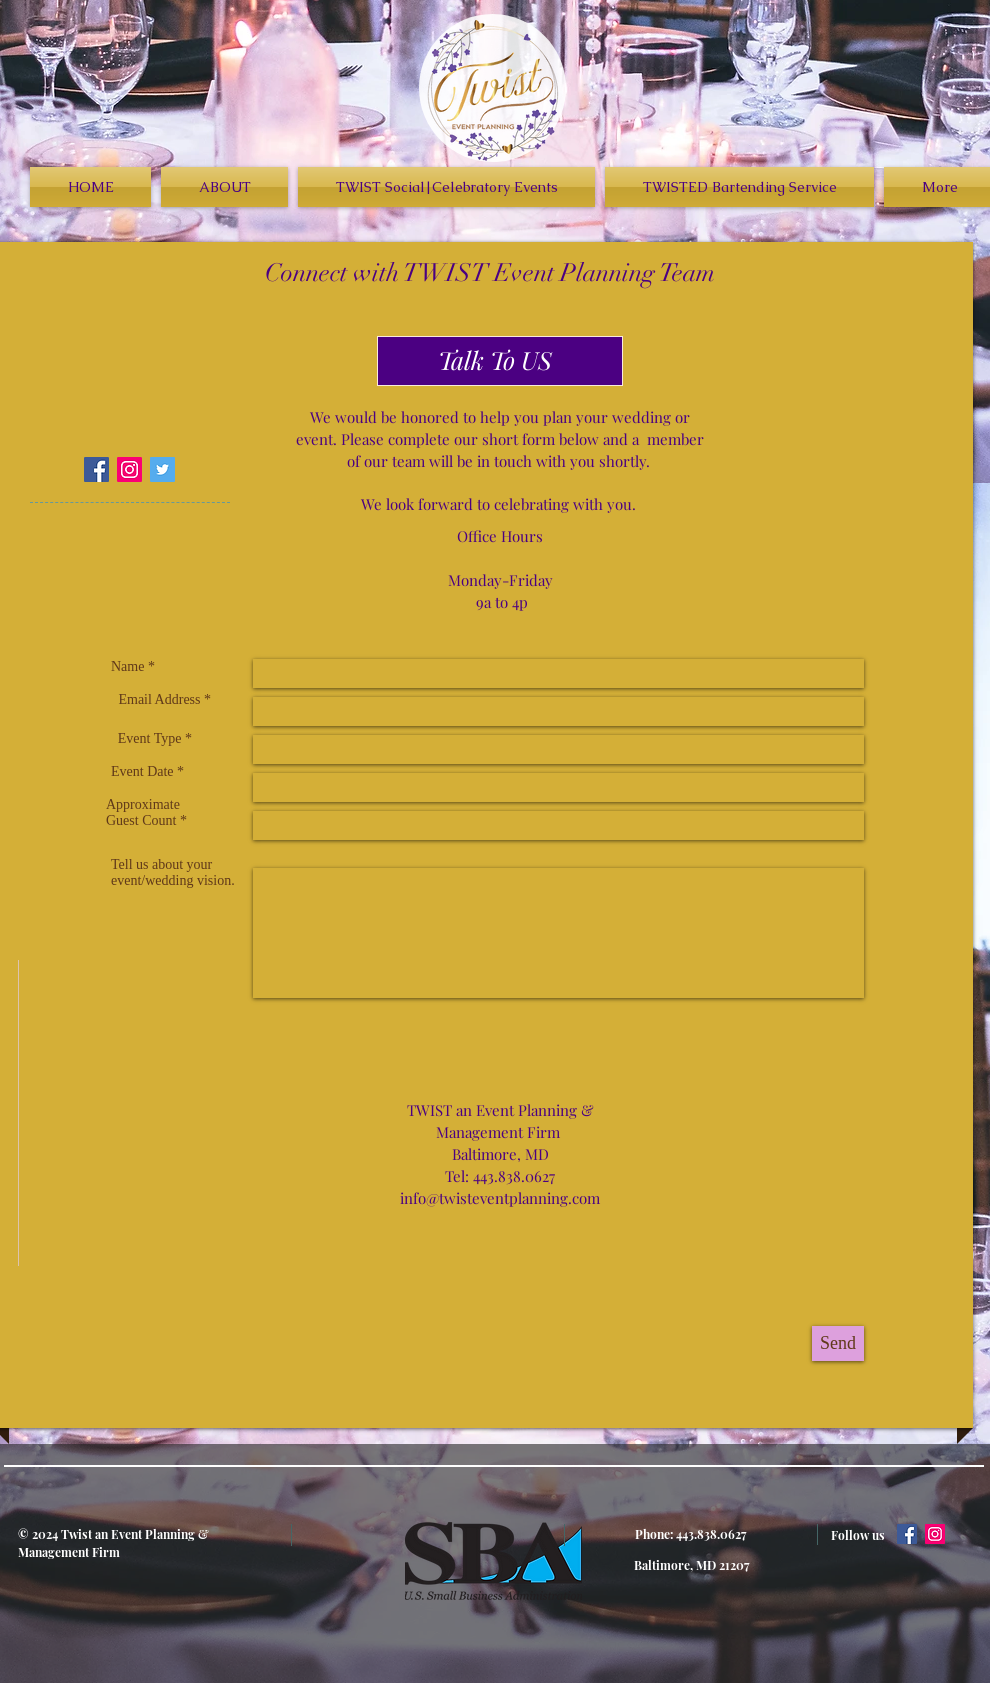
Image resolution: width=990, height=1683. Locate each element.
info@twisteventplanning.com (500, 1198)
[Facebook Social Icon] (96, 469)
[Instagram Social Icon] (129, 469)
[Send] (838, 1343)
